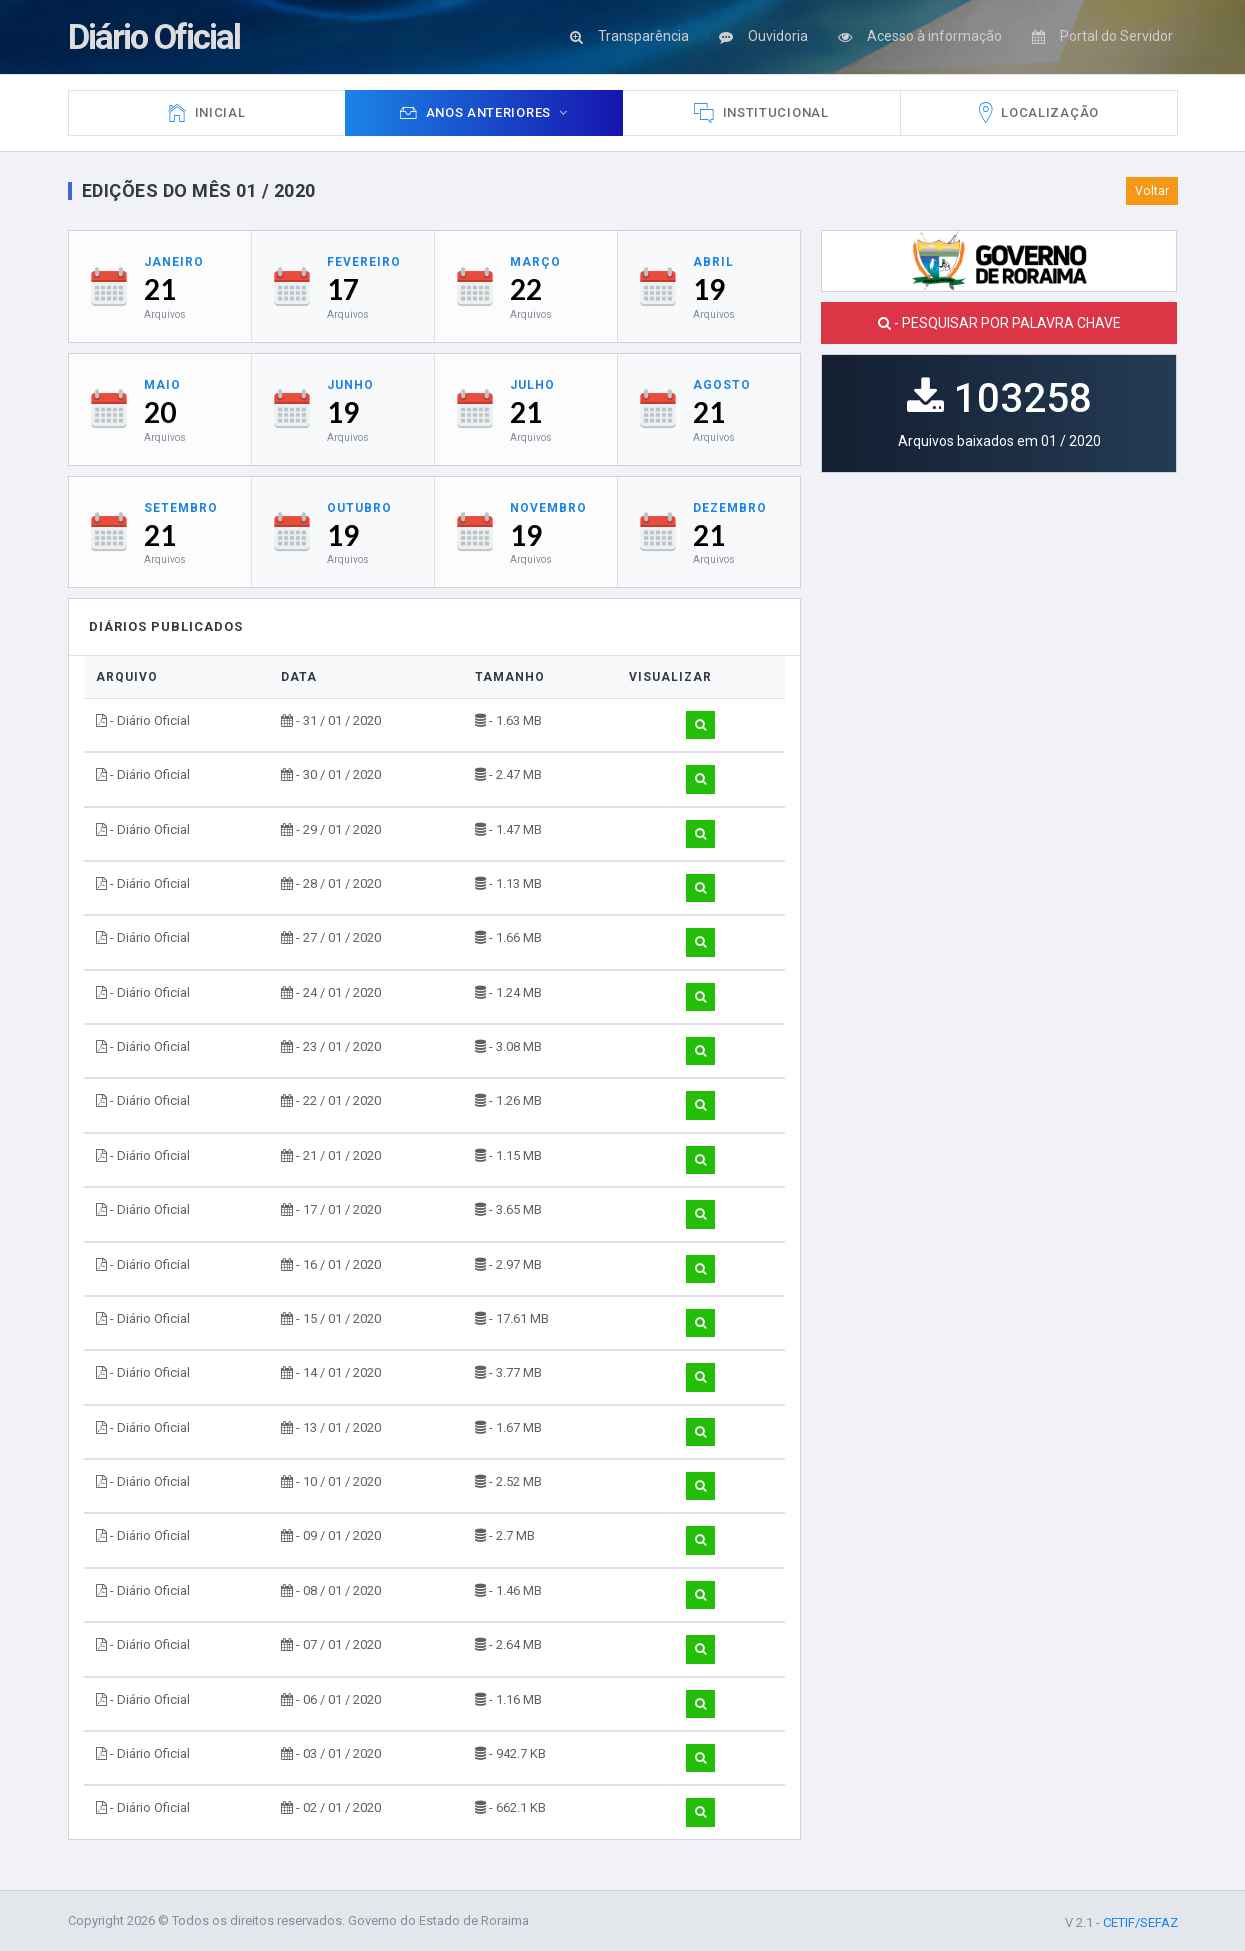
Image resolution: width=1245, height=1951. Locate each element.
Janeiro (174, 262)
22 (526, 289)
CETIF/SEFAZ (1140, 1923)
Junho (350, 385)
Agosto (722, 385)
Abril (713, 262)
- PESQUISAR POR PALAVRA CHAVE (999, 323)
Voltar (1152, 191)
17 (343, 289)
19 (709, 289)
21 (160, 289)
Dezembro (730, 508)
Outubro (359, 508)
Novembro (548, 508)
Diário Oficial (159, 36)
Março (535, 262)
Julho (532, 385)
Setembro (181, 508)
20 (160, 412)
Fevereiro (364, 262)
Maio (162, 385)
